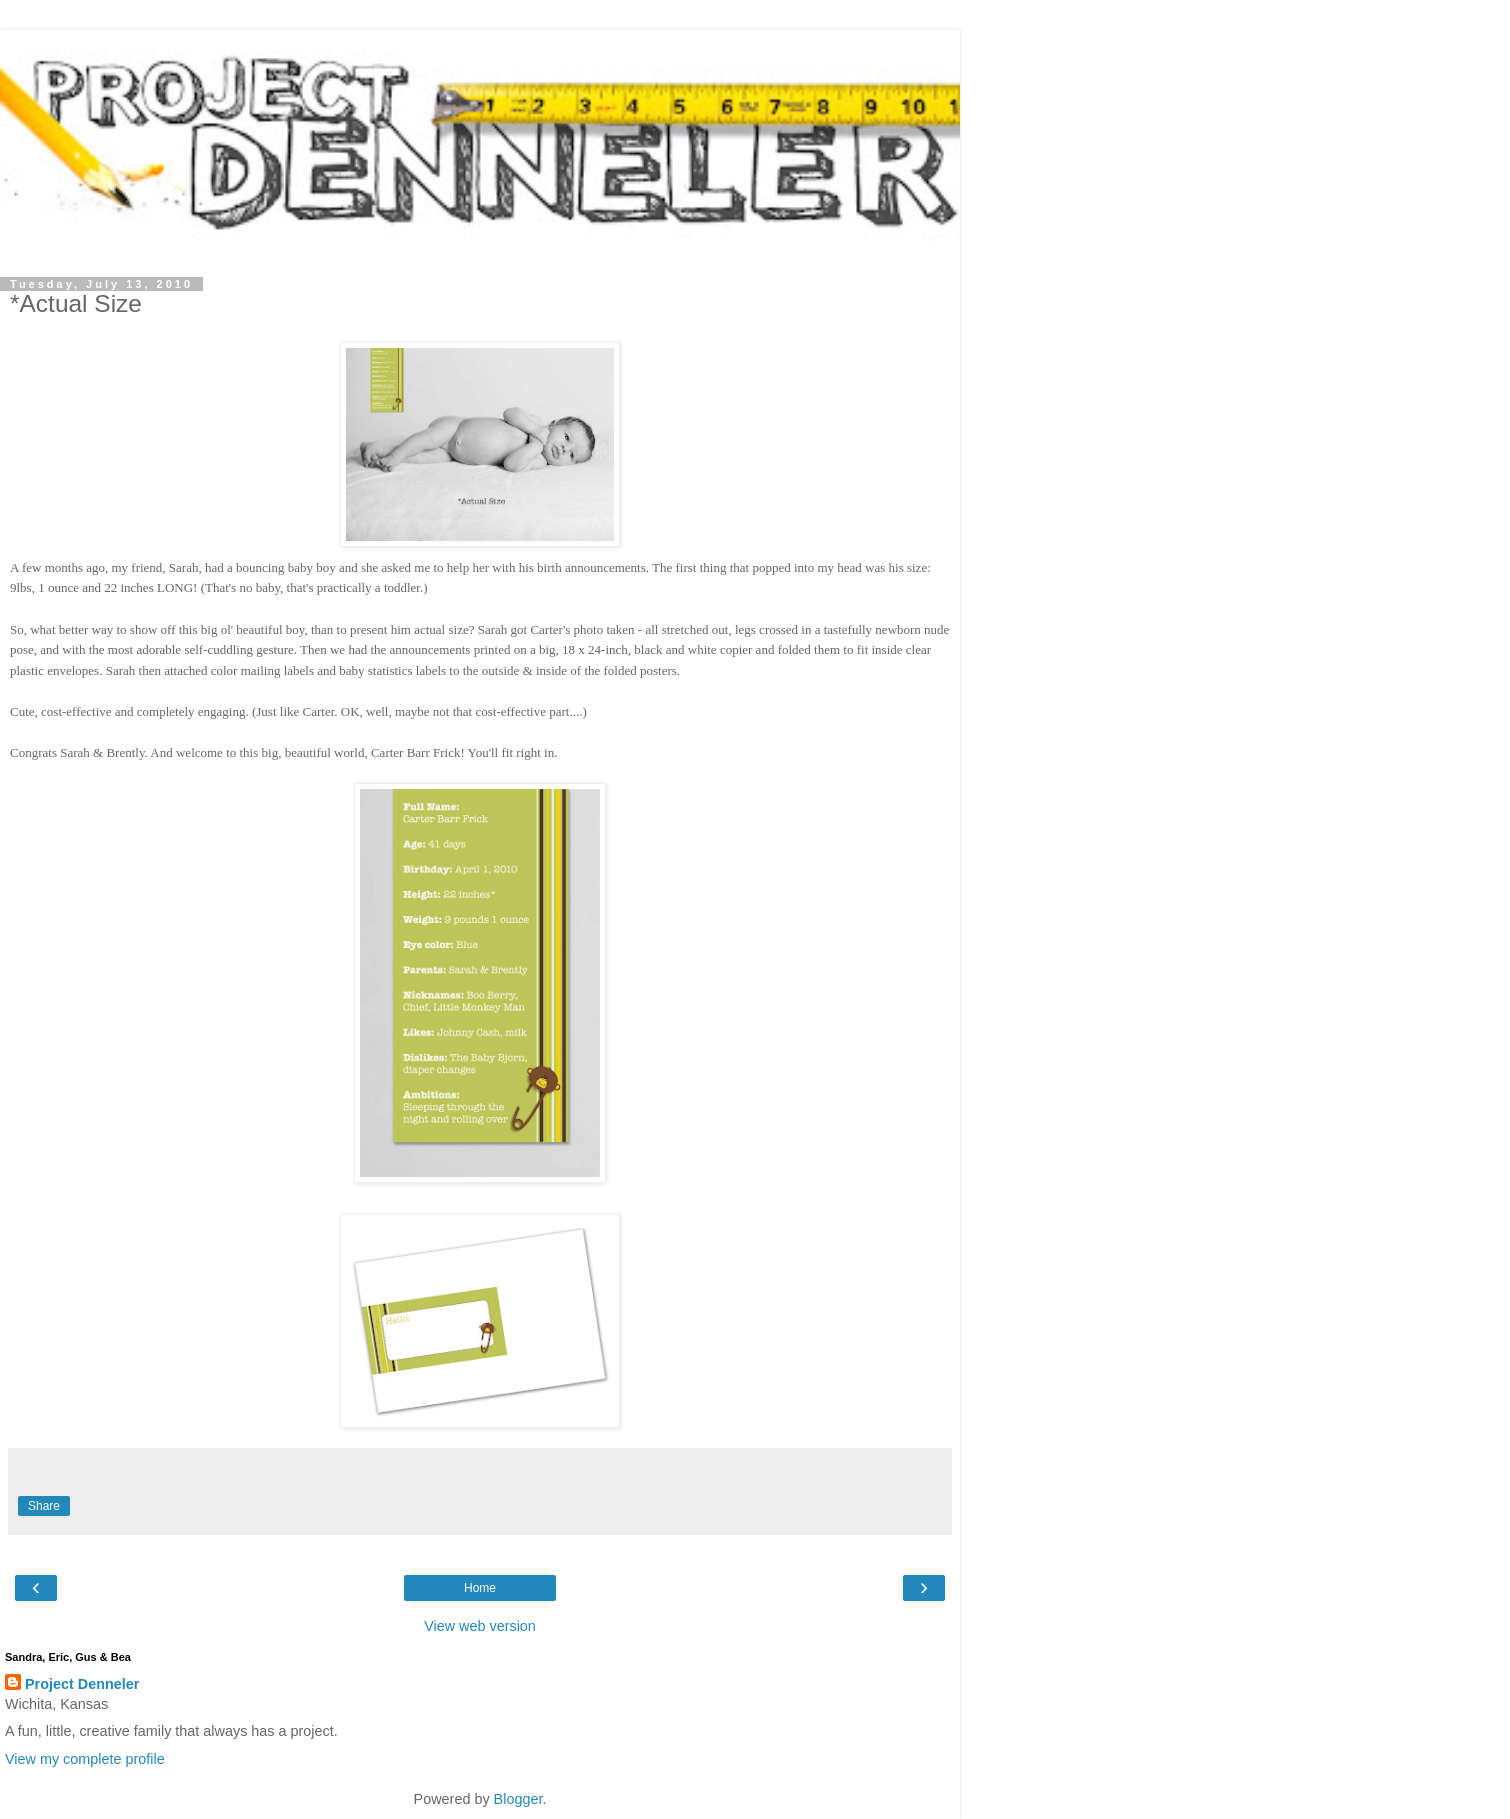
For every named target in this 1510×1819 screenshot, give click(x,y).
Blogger (518, 1799)
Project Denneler (82, 1684)
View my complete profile (85, 1759)
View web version (480, 1626)
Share (44, 1506)
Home (480, 1588)
